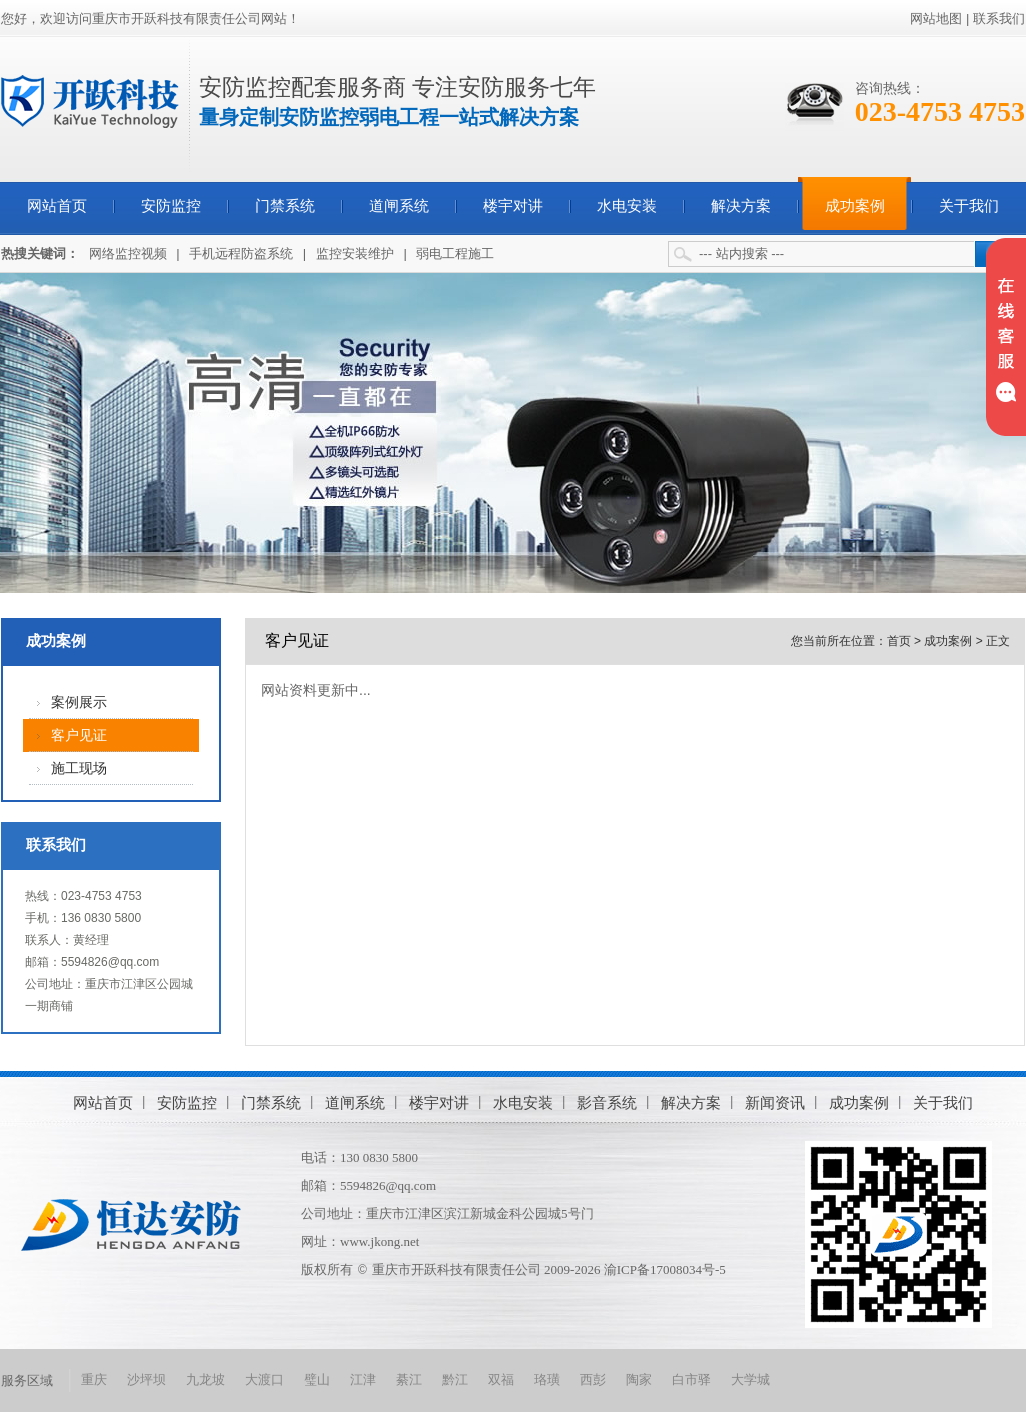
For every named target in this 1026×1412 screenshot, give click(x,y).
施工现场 (79, 768)
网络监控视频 (128, 253)
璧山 (317, 1379)
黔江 (455, 1379)
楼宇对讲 (513, 206)
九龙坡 (205, 1379)
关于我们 (969, 206)
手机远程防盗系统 (241, 253)
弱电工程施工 (455, 253)
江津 (363, 1379)
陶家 (639, 1379)
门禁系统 (285, 206)
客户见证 (79, 735)
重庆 (94, 1379)
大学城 (750, 1379)
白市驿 (691, 1379)
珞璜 (547, 1379)
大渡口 (264, 1379)
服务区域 (27, 1380)
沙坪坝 (146, 1379)
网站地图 (936, 18)
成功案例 (855, 206)
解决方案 (741, 206)
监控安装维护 (355, 253)
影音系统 (607, 1102)
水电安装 (627, 206)
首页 (899, 641)
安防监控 (171, 206)
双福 (501, 1379)
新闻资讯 (775, 1102)
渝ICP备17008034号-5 (665, 1269)
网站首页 (57, 206)
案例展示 (79, 702)
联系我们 (999, 18)
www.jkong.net (379, 1241)
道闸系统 (399, 206)
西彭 (593, 1379)
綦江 (409, 1379)
